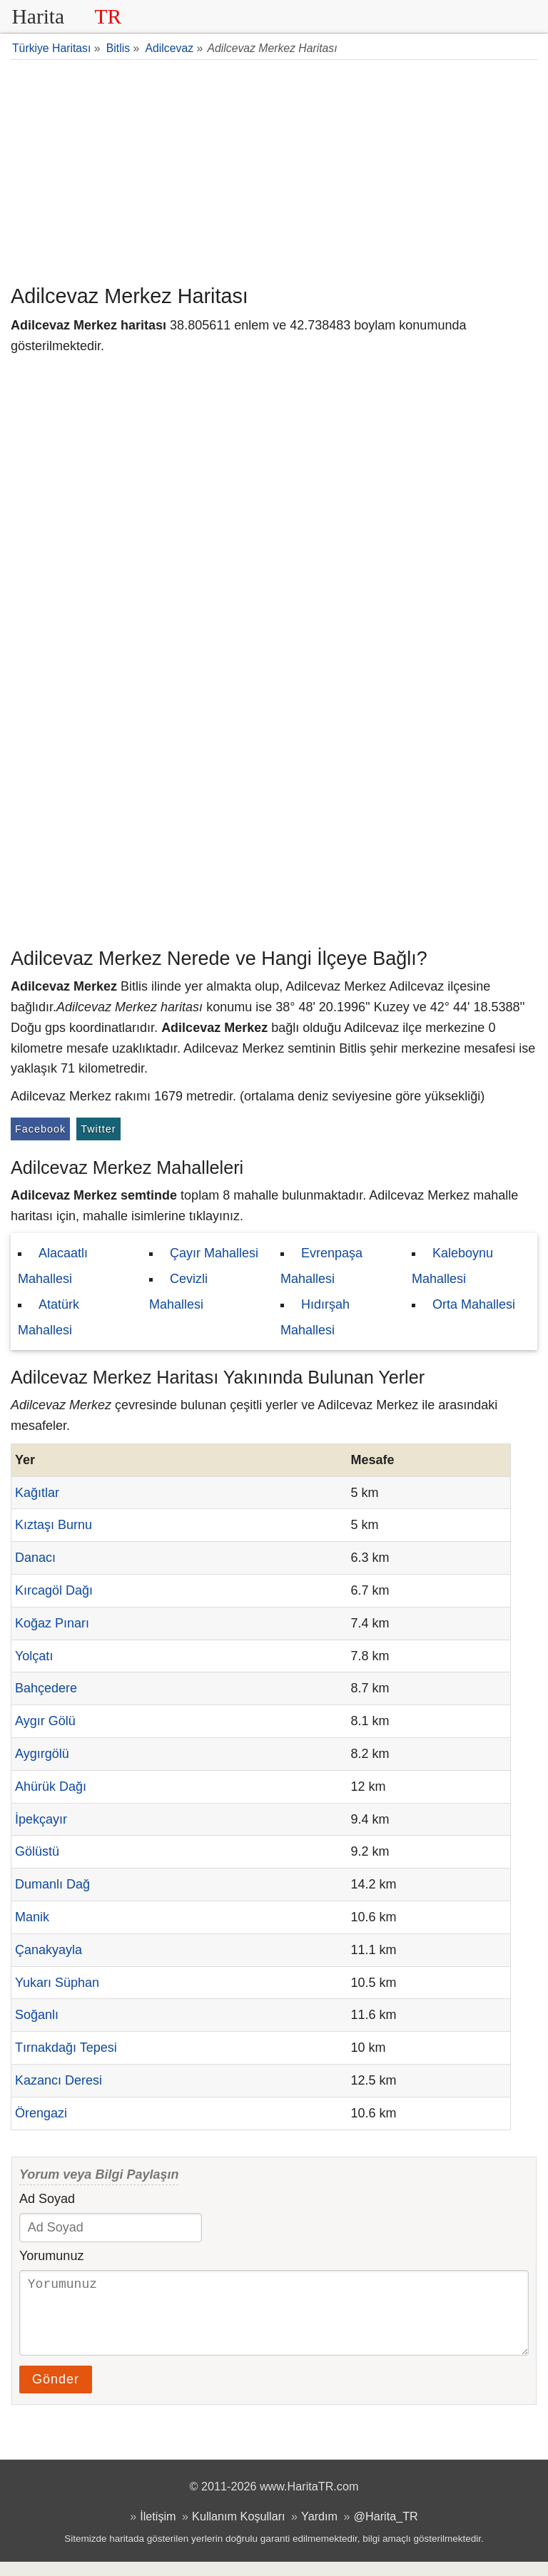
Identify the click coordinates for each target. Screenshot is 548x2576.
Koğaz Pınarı (52, 1623)
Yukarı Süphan (57, 1983)
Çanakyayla (48, 1950)
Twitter (98, 1129)
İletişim (158, 2530)
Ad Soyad (47, 2199)
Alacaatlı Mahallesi (53, 1266)
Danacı (35, 1557)
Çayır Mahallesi (214, 1253)
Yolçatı (34, 1656)
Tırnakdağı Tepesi (66, 2047)
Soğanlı (37, 2015)
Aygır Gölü (45, 1721)
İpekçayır (41, 1819)
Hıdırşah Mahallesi (315, 1317)
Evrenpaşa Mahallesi (321, 1266)
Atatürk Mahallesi (48, 1317)
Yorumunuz (51, 2256)
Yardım (319, 2530)
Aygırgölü (42, 1754)
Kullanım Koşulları (238, 2530)
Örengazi (41, 2113)
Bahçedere (46, 1688)
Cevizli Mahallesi (178, 1292)
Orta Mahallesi (473, 1304)
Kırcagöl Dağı (54, 1590)
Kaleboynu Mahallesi (452, 1266)
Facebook (40, 1129)
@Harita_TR (386, 2530)
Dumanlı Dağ (52, 1884)
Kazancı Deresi (58, 2080)
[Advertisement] (274, 170)
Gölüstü (37, 1851)
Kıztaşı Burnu (53, 1525)
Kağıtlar (37, 1493)
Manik (32, 1917)
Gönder (55, 2393)
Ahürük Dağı (50, 1786)
